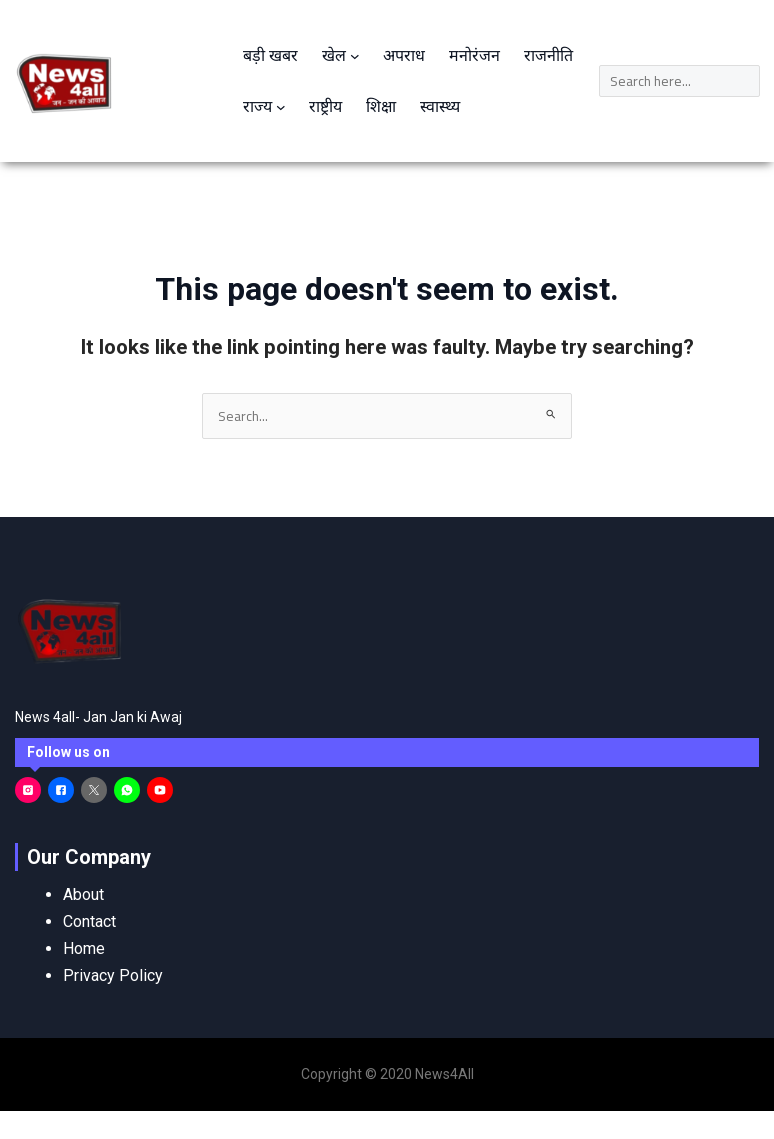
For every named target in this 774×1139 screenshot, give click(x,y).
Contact (89, 921)
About (83, 894)
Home (84, 948)
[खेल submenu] (355, 56)
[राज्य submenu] (281, 107)
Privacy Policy (113, 975)
